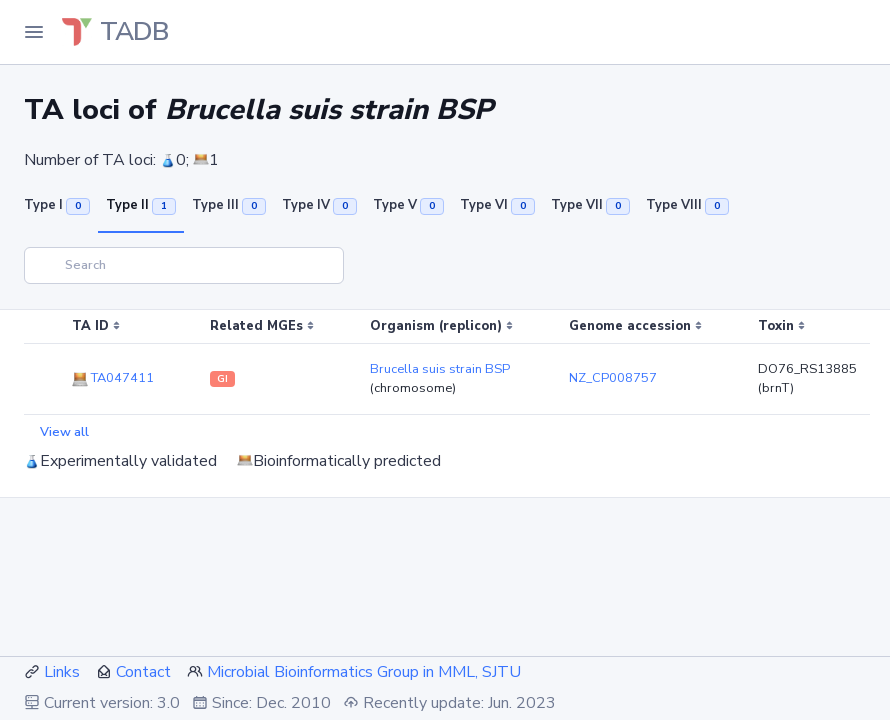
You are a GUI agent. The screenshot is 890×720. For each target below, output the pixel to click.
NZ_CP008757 (613, 378)
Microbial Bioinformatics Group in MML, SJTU (364, 672)
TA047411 (113, 378)
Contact (143, 672)
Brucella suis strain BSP (440, 369)
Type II (141, 205)
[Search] (184, 265)
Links (62, 672)
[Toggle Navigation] (34, 32)
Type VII (590, 205)
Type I (57, 205)
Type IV (319, 205)
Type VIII (687, 205)
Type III (229, 205)
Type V (408, 205)
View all (64, 432)
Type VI (497, 205)
